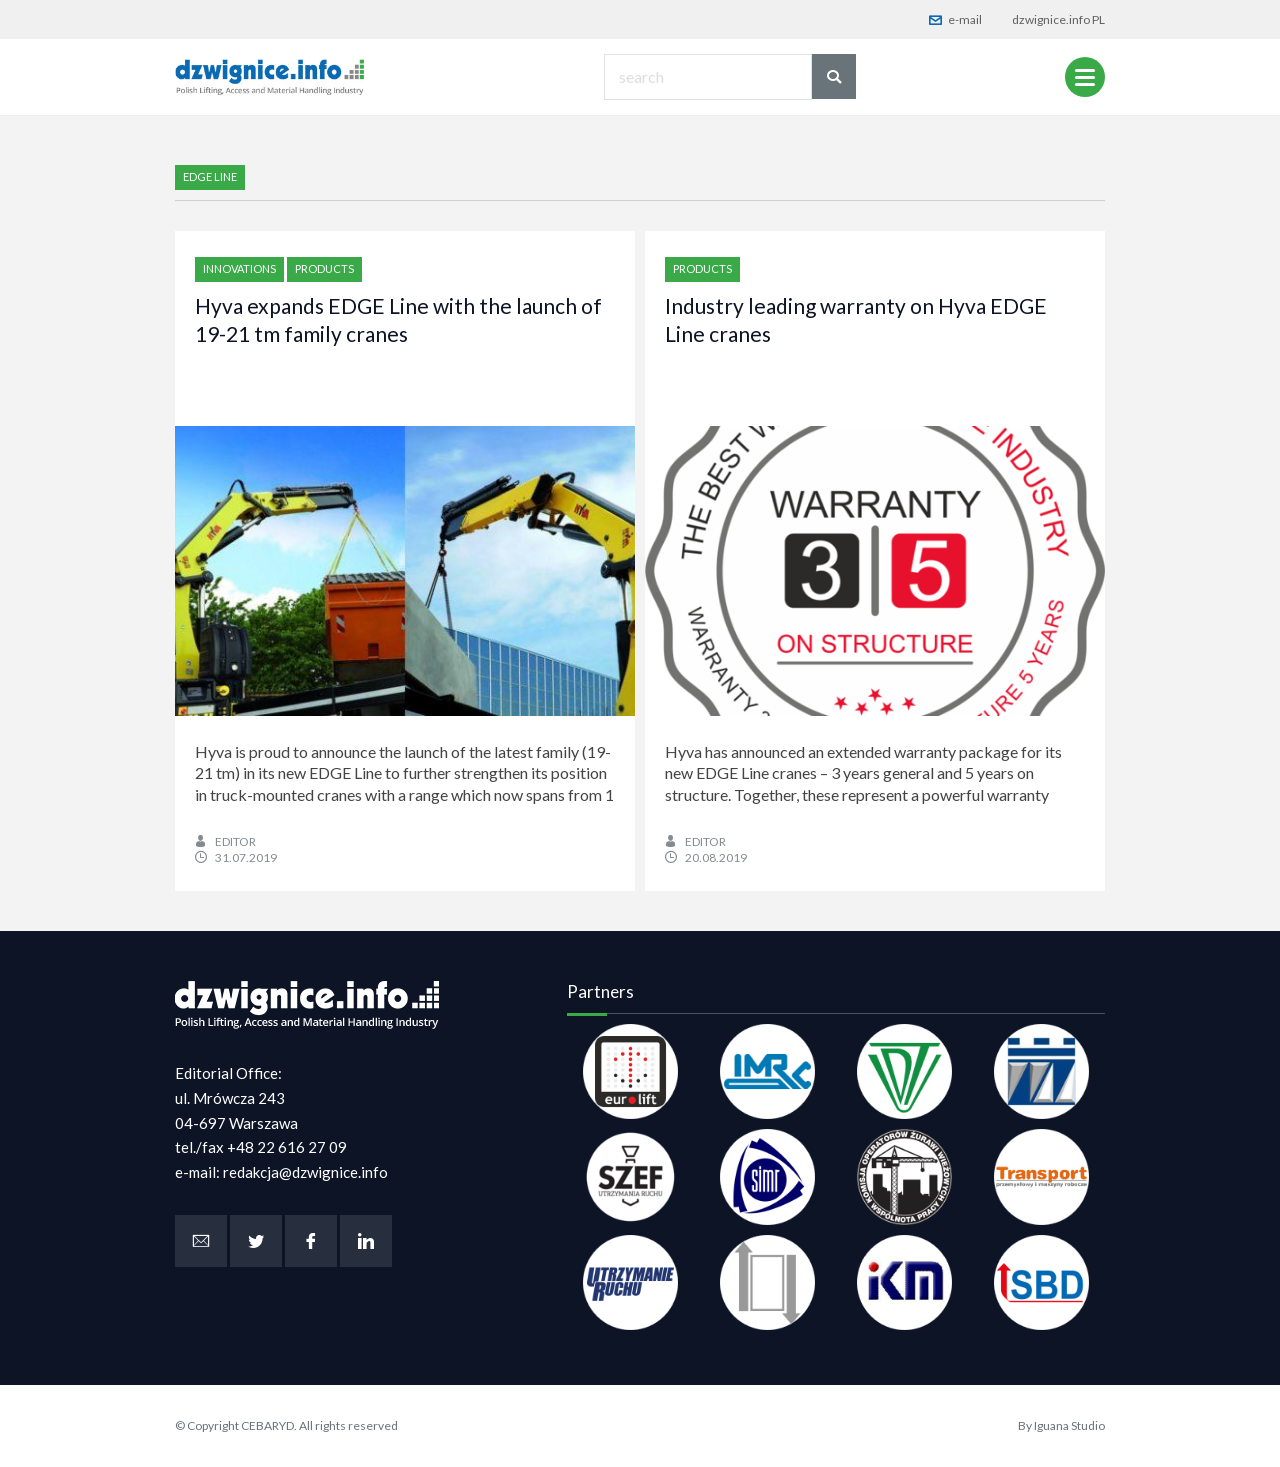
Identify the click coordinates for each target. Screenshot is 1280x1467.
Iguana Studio (1069, 1425)
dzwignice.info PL (1058, 19)
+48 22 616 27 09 (287, 1147)
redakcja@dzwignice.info (305, 1172)
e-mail (955, 19)
